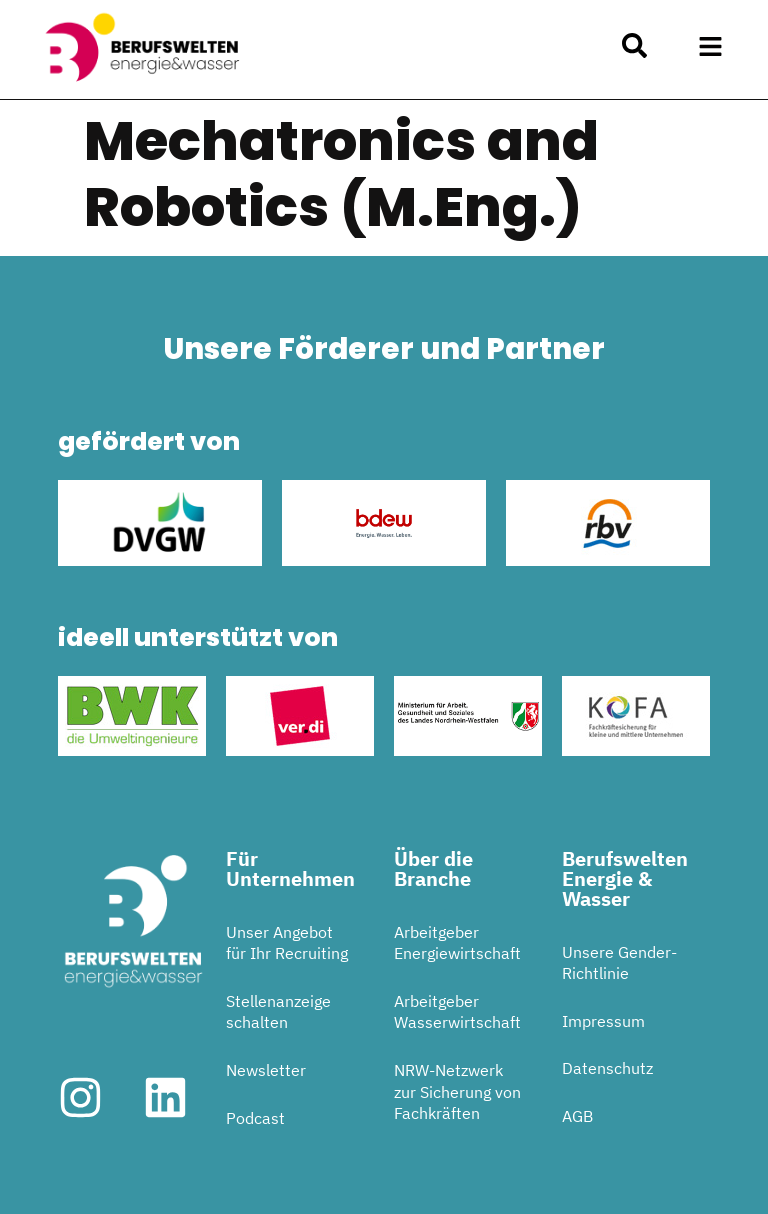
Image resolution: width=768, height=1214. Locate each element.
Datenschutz (607, 1068)
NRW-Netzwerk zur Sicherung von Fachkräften (457, 1091)
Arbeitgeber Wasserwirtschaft (457, 1012)
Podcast (255, 1118)
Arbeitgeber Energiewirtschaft (457, 943)
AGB (577, 1116)
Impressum (603, 1021)
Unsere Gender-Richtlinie (619, 963)
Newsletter (266, 1070)
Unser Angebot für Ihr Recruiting (287, 943)
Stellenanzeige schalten (278, 1012)
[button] (711, 47)
